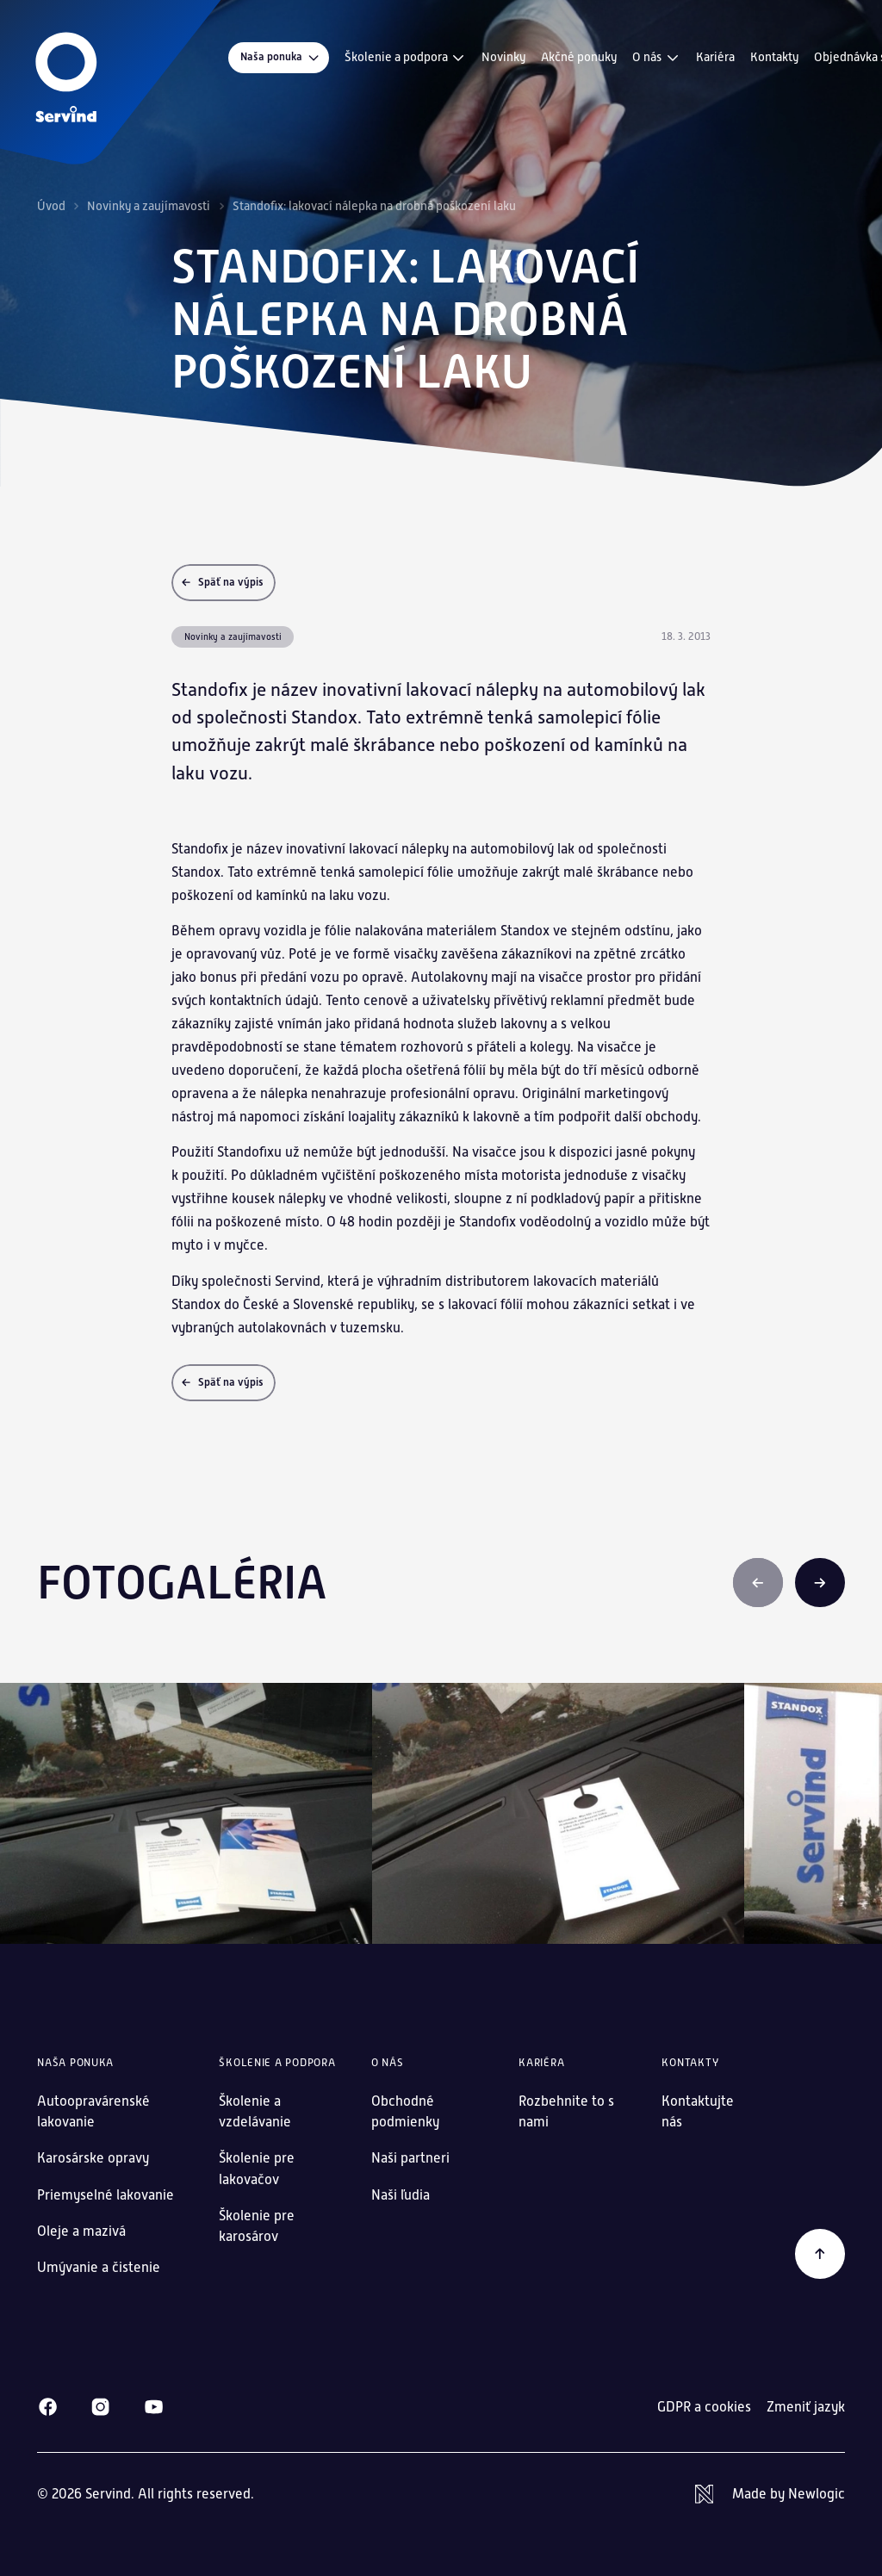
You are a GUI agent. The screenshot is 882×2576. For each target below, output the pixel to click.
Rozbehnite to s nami (566, 2111)
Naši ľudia (400, 2195)
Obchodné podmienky (405, 2111)
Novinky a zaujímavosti (148, 206)
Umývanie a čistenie (98, 2267)
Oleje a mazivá (81, 2231)
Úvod (51, 206)
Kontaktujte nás (698, 2111)
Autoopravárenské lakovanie (93, 2111)
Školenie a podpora (406, 57)
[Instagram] (100, 2407)
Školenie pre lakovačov (257, 2168)
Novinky (503, 57)
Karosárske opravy (93, 2158)
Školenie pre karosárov (257, 2225)
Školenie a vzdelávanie (255, 2111)
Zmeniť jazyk (806, 2407)
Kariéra (715, 57)
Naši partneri (410, 2158)
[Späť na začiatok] (820, 2254)
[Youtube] (154, 2407)
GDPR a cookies (704, 2407)
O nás (656, 57)
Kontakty (774, 57)
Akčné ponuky (579, 57)
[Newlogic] (770, 2494)
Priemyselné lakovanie (105, 2195)
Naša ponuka (280, 57)
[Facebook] (48, 2407)
